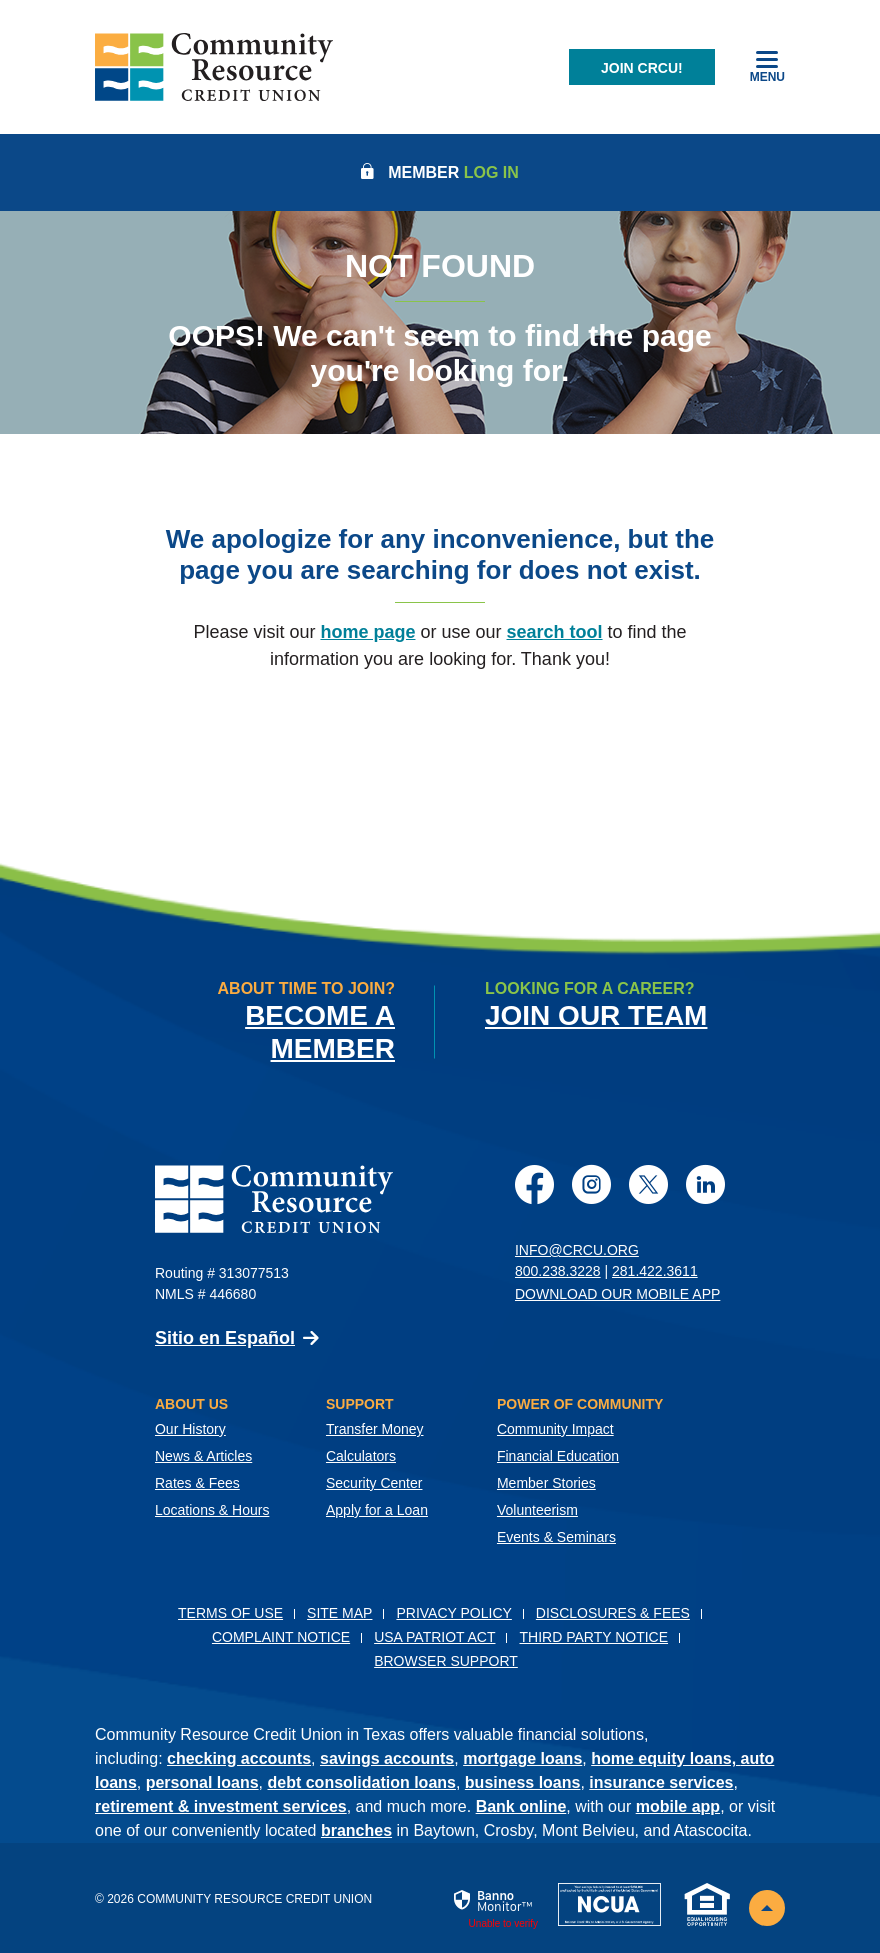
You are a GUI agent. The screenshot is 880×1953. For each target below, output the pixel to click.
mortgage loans (522, 1758)
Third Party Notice (593, 1637)
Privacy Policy (453, 1613)
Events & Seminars (556, 1537)
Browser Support (446, 1661)
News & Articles (203, 1456)
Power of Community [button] (580, 1404)
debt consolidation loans (362, 1782)
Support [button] (360, 1404)
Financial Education (558, 1456)
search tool (555, 632)
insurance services (661, 1782)
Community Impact (555, 1429)
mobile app (678, 1806)
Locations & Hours (212, 1510)
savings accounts (387, 1758)
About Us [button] (191, 1404)
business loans (523, 1782)
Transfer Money (375, 1429)
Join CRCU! (642, 68)
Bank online (521, 1806)
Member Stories (546, 1483)
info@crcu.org (577, 1250)
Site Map (339, 1613)
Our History (190, 1429)
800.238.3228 (558, 1271)
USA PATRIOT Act (434, 1637)
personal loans (202, 1782)
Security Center (374, 1483)
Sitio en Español (225, 1338)
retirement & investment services (221, 1806)
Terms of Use (230, 1613)
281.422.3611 (655, 1271)
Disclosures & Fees (613, 1613)
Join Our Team (596, 1015)
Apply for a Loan (377, 1510)
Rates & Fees (197, 1483)
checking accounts (239, 1758)
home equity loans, (665, 1758)
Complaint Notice (281, 1637)
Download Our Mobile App (617, 1294)
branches (356, 1830)
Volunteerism (537, 1510)
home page (367, 632)
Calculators (361, 1456)
